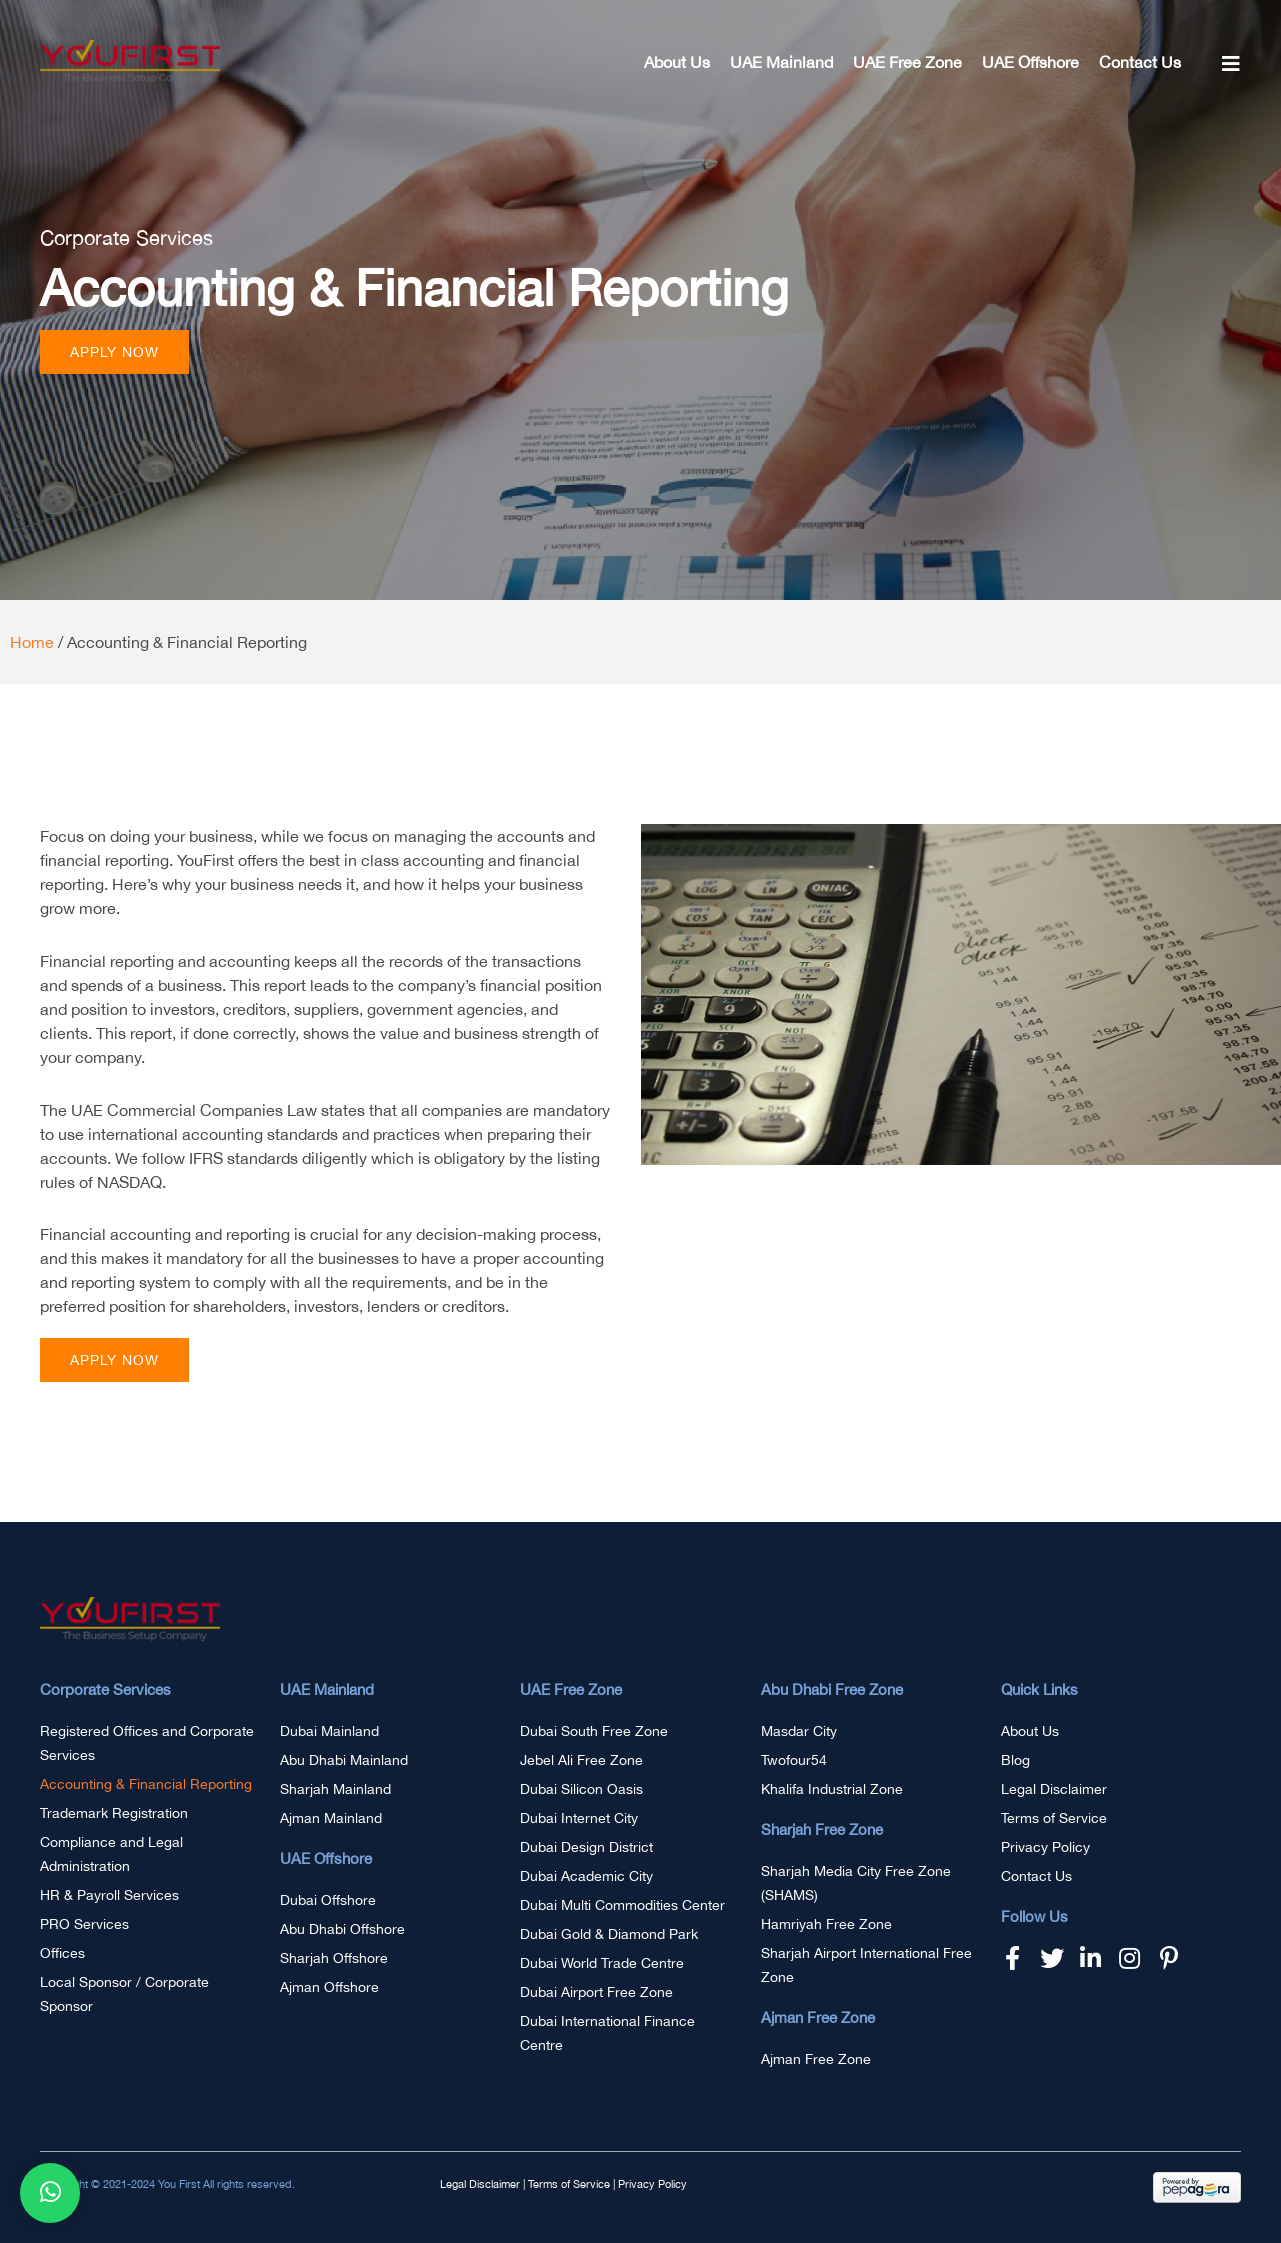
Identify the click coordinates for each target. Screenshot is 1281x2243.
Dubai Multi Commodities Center (622, 1905)
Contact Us (1140, 62)
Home (32, 642)
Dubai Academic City (586, 1876)
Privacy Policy (1045, 1847)
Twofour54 (794, 1760)
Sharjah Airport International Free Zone (866, 1965)
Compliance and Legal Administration (111, 1854)
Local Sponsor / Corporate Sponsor (124, 1994)
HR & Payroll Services (109, 1895)
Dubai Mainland (329, 1731)
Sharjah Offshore (334, 1958)
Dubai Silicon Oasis (581, 1789)
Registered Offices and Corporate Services (147, 1743)
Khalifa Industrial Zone (832, 1789)
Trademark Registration (114, 1813)
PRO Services (84, 1924)
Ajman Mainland (331, 1818)
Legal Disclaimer (1054, 1789)
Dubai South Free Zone (594, 1731)
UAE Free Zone (907, 62)
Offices (62, 1953)
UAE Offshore (1030, 62)
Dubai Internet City (579, 1818)
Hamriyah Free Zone (826, 1924)
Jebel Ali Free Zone (581, 1760)
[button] (114, 352)
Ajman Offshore (329, 1987)
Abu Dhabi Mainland (344, 1760)
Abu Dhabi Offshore (342, 1929)
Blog (1015, 1760)
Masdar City (799, 1731)
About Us (677, 62)
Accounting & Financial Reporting (146, 1784)
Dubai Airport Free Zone (596, 1992)
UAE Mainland (781, 62)
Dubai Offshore (328, 1900)
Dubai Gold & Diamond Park (609, 1934)
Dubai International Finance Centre (607, 2033)
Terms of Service (1054, 1818)
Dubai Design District (586, 1847)
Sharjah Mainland (335, 1789)
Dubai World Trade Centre (602, 1963)
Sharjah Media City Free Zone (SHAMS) (856, 1883)
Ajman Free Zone (816, 2059)
